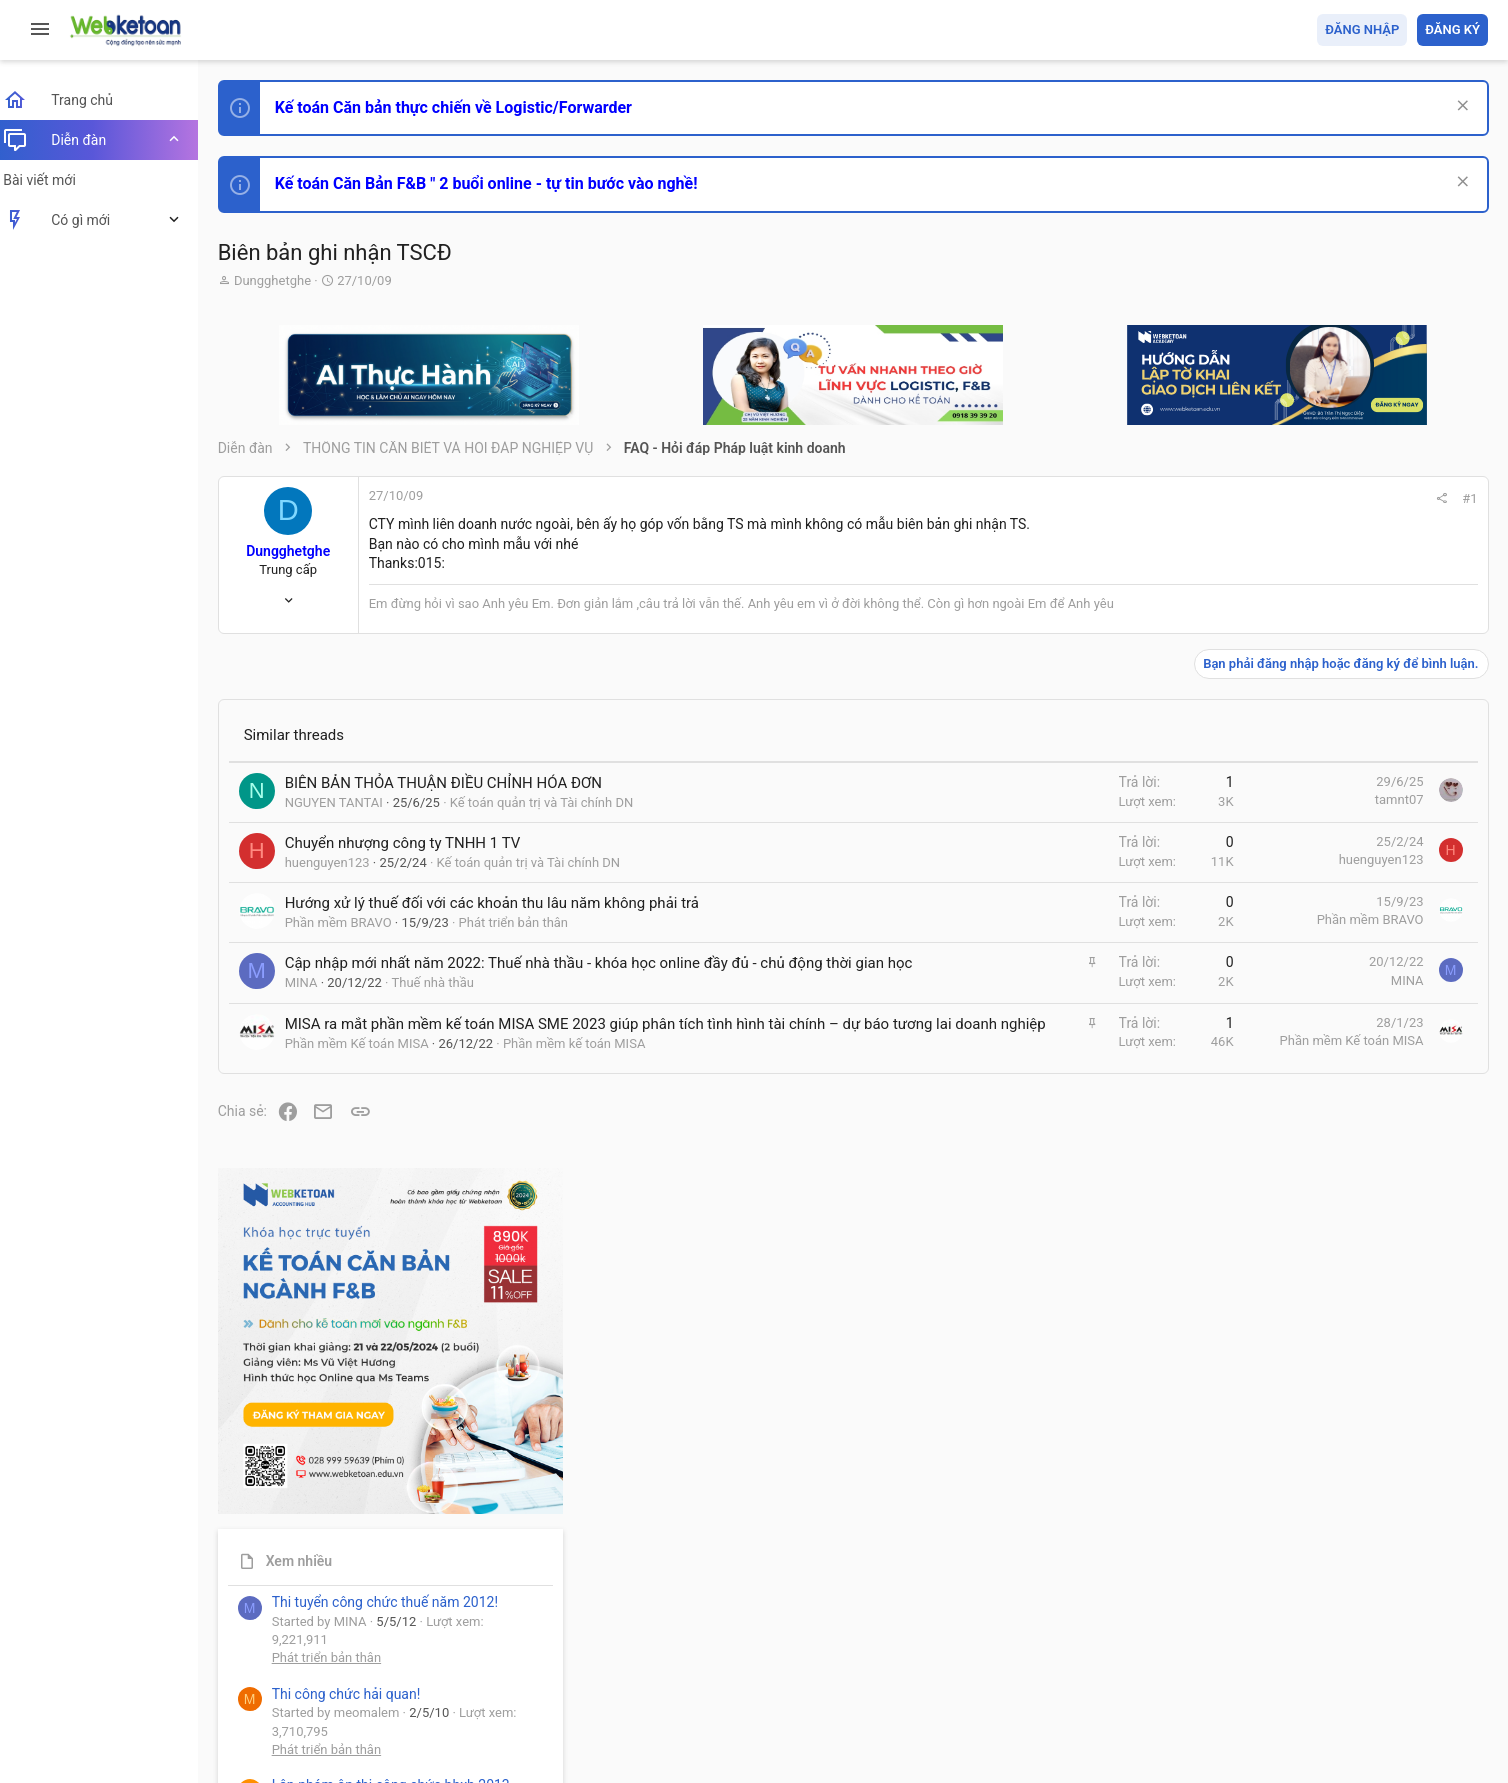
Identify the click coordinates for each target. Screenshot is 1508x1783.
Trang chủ (1401, 1651)
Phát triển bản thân (525, 922)
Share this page (1363, 1570)
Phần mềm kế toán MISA (586, 1085)
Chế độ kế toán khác (1350, 1242)
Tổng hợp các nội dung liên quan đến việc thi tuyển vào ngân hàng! (1376, 1167)
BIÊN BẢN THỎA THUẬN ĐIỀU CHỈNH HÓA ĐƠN (455, 783)
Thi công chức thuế (1347, 1353)
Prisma (256, 1651)
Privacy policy (1261, 1651)
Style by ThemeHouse (298, 1738)
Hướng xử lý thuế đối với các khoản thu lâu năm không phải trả (504, 903)
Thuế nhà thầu (445, 1003)
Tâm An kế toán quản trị (1332, 1459)
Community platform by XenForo (405, 1701)
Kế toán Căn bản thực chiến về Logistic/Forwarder (465, 107)
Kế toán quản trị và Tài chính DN (554, 802)
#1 (1199, 498)
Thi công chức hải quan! (1366, 945)
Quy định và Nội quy (1153, 1651)
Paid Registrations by (393, 1720)
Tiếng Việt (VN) (353, 1651)
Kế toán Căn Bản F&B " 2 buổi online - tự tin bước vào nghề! (498, 183)
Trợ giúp (1337, 1651)
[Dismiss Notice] (1459, 107)
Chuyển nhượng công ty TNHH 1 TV (415, 843)
